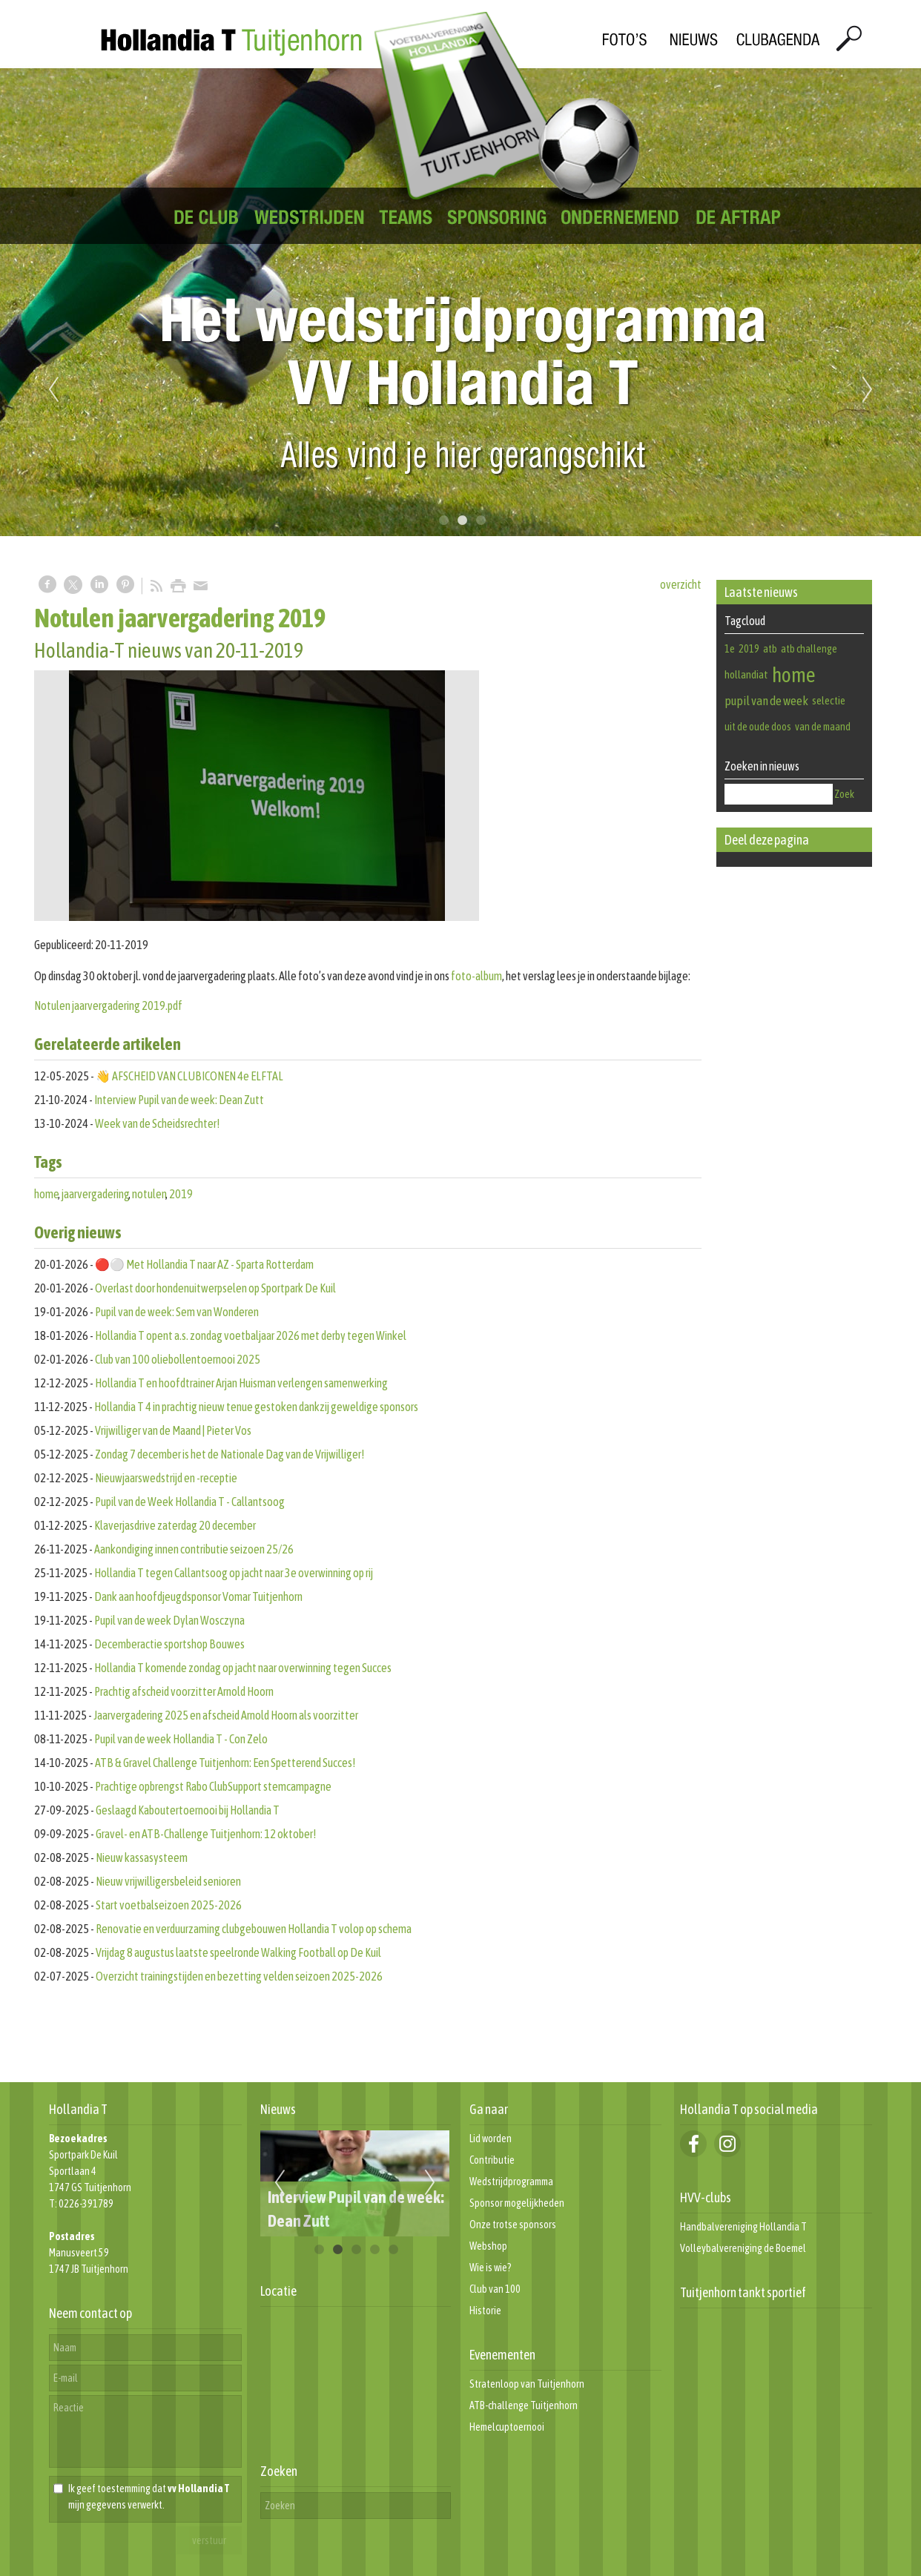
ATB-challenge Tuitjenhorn (523, 2405)
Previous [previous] (53, 390)
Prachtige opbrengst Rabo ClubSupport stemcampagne (213, 1786)
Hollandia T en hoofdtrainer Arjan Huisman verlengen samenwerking (241, 1383)
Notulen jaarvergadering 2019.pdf (108, 1005)
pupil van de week (766, 700)
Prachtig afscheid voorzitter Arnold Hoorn (184, 1691)
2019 (181, 1194)
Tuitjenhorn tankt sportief (743, 2292)
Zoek (844, 794)
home (46, 1194)
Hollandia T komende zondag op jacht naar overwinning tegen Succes (243, 1667)
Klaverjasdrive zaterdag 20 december (175, 1525)
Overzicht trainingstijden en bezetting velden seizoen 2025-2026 (239, 1976)
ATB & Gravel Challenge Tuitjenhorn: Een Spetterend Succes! (226, 1762)
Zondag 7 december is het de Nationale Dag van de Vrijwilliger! (229, 1454)
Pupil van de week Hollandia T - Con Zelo (181, 1739)
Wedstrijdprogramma (511, 2181)
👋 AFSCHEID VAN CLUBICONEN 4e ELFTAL (189, 1076)
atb (770, 649)
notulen (149, 1194)
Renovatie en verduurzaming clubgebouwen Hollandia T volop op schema (254, 1928)
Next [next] (867, 390)
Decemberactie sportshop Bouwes (169, 1644)
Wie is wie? (490, 2267)
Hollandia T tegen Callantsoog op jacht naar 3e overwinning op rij (233, 1572)
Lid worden (490, 2138)
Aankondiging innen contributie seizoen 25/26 (194, 1549)
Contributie (492, 2160)
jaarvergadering (96, 1194)
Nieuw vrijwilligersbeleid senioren (168, 1881)
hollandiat (746, 674)
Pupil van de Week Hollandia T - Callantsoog (190, 1501)
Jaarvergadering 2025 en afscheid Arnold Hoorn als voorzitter (225, 1715)
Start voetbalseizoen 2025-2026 (169, 1905)
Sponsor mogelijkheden (516, 2203)
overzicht (681, 584)
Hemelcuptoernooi (506, 2427)
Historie (485, 2310)
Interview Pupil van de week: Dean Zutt (179, 1099)
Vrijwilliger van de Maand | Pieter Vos (173, 1430)
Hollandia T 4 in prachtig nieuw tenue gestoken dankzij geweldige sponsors (256, 1406)
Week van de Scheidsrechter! (157, 1123)
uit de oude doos (757, 727)
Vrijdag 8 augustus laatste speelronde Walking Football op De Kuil (238, 1952)
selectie (828, 700)
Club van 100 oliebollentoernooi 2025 (177, 1359)
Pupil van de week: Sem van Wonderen (177, 1311)
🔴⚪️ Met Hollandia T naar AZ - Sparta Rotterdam (204, 1264)
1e (729, 649)
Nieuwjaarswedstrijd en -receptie (166, 1477)
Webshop (488, 2246)
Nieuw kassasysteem (142, 1857)
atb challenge (809, 649)
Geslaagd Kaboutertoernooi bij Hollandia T (188, 1810)
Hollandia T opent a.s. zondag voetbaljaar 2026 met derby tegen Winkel (250, 1335)
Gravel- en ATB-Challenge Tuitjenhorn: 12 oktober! (206, 1833)
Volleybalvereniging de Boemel (743, 2248)
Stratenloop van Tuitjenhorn (526, 2384)
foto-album (476, 975)
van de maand (823, 727)
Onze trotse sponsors (512, 2224)
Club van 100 (495, 2289)
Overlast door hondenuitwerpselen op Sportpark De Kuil (215, 1288)
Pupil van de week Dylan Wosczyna (169, 1620)
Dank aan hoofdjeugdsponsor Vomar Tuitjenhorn (198, 1596)
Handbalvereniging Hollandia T (743, 2227)
